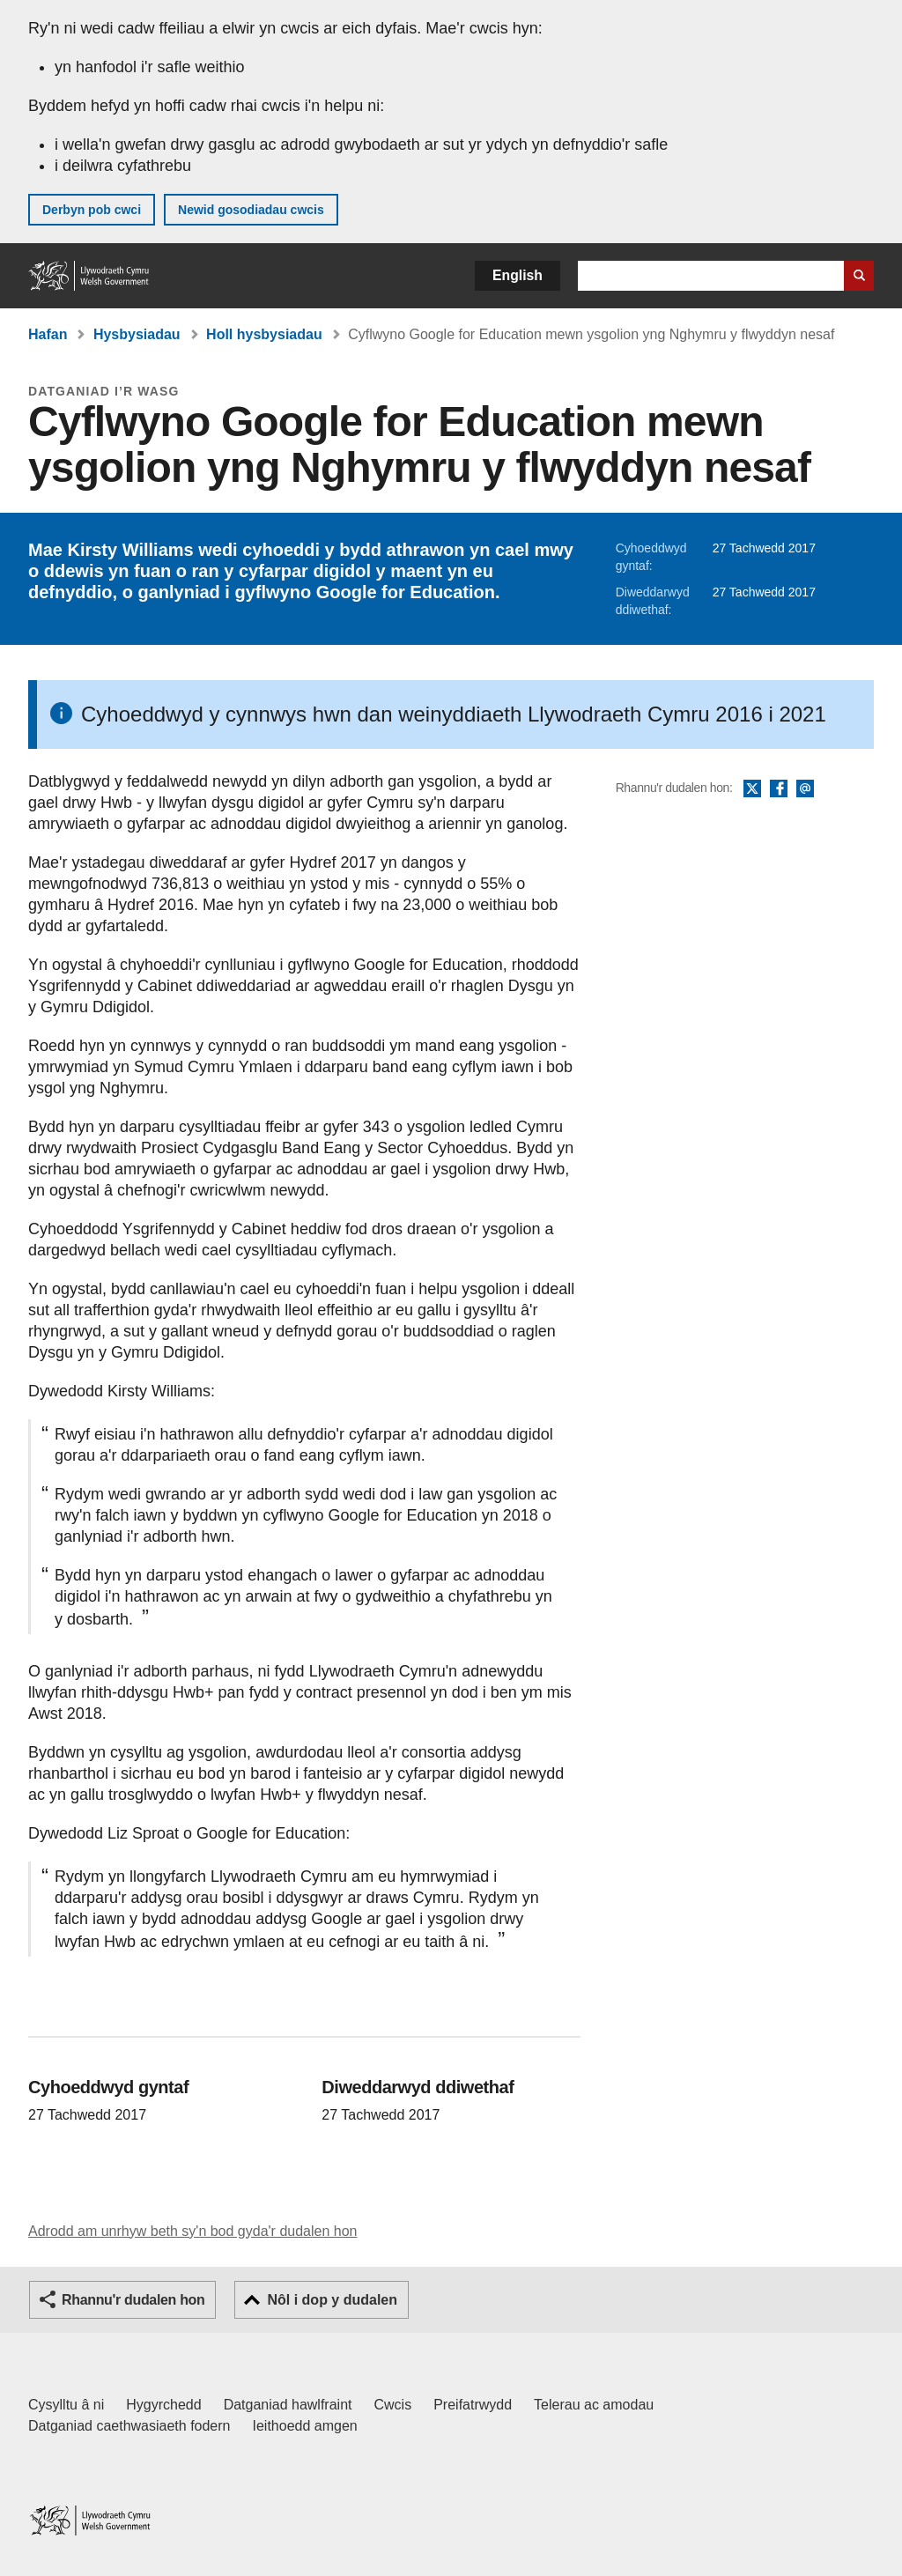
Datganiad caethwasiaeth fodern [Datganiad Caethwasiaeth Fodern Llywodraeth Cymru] (129, 2425)
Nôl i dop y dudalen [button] (332, 2299)
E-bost (805, 789)
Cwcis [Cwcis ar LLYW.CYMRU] (393, 2404)
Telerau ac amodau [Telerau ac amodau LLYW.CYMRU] (594, 2404)
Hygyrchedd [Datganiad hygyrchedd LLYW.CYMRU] (163, 2404)
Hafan (47, 334)
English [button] (517, 275)
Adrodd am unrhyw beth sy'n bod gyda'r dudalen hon (192, 2231)
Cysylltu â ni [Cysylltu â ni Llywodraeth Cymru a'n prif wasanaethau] (66, 2404)
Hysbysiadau (137, 334)
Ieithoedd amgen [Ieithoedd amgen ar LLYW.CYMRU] (305, 2425)
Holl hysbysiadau (264, 334)
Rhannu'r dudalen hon (133, 2299)
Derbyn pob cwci (91, 210)
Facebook (778, 789)
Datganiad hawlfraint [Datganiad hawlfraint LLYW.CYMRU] (288, 2404)
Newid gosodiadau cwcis (251, 210)
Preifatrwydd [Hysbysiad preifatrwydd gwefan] (472, 2404)
